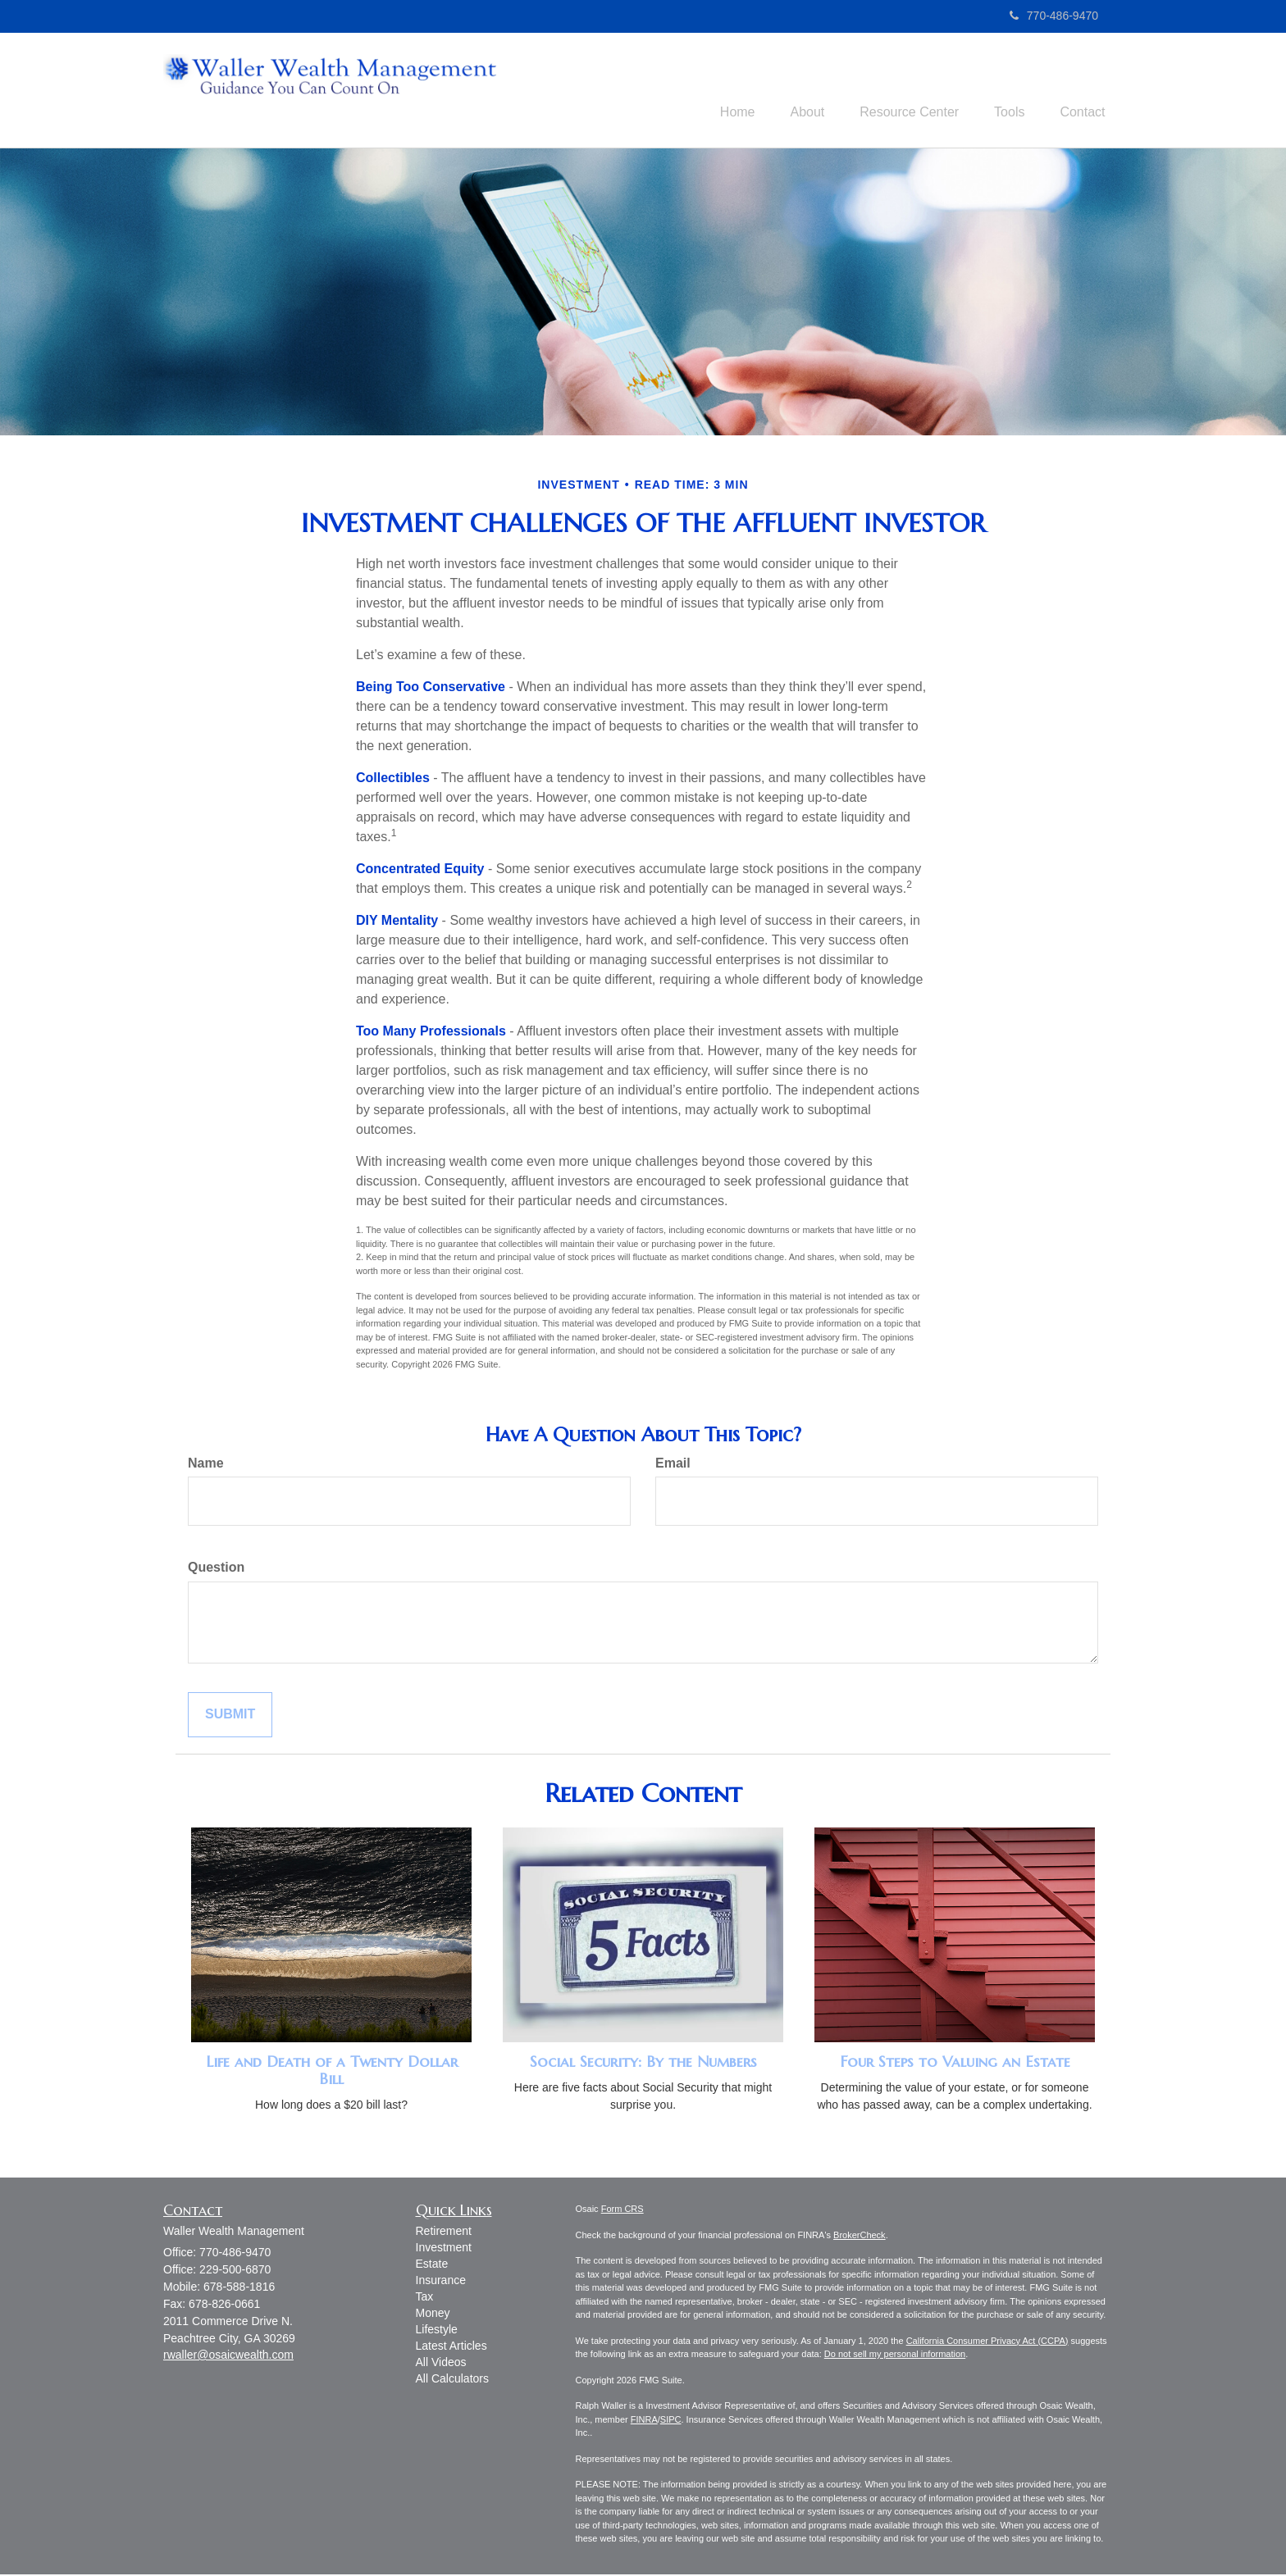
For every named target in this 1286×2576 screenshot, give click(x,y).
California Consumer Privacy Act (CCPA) (987, 2342)
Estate (432, 2266)
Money (433, 2315)
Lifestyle (437, 2331)
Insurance (441, 2282)
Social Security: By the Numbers (643, 2064)
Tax (425, 2298)
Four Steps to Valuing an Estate (955, 2064)
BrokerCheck (859, 2236)
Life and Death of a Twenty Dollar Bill (332, 2073)
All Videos (441, 2364)
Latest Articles (451, 2348)
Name (206, 1465)
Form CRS (622, 2211)
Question (216, 1570)
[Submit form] (230, 1717)
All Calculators (452, 2380)
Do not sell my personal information (894, 2356)
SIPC (671, 2421)
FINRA (644, 2421)
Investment (444, 2249)
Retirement (444, 2233)
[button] (787, 91)
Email (673, 1465)
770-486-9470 (1054, 15)
